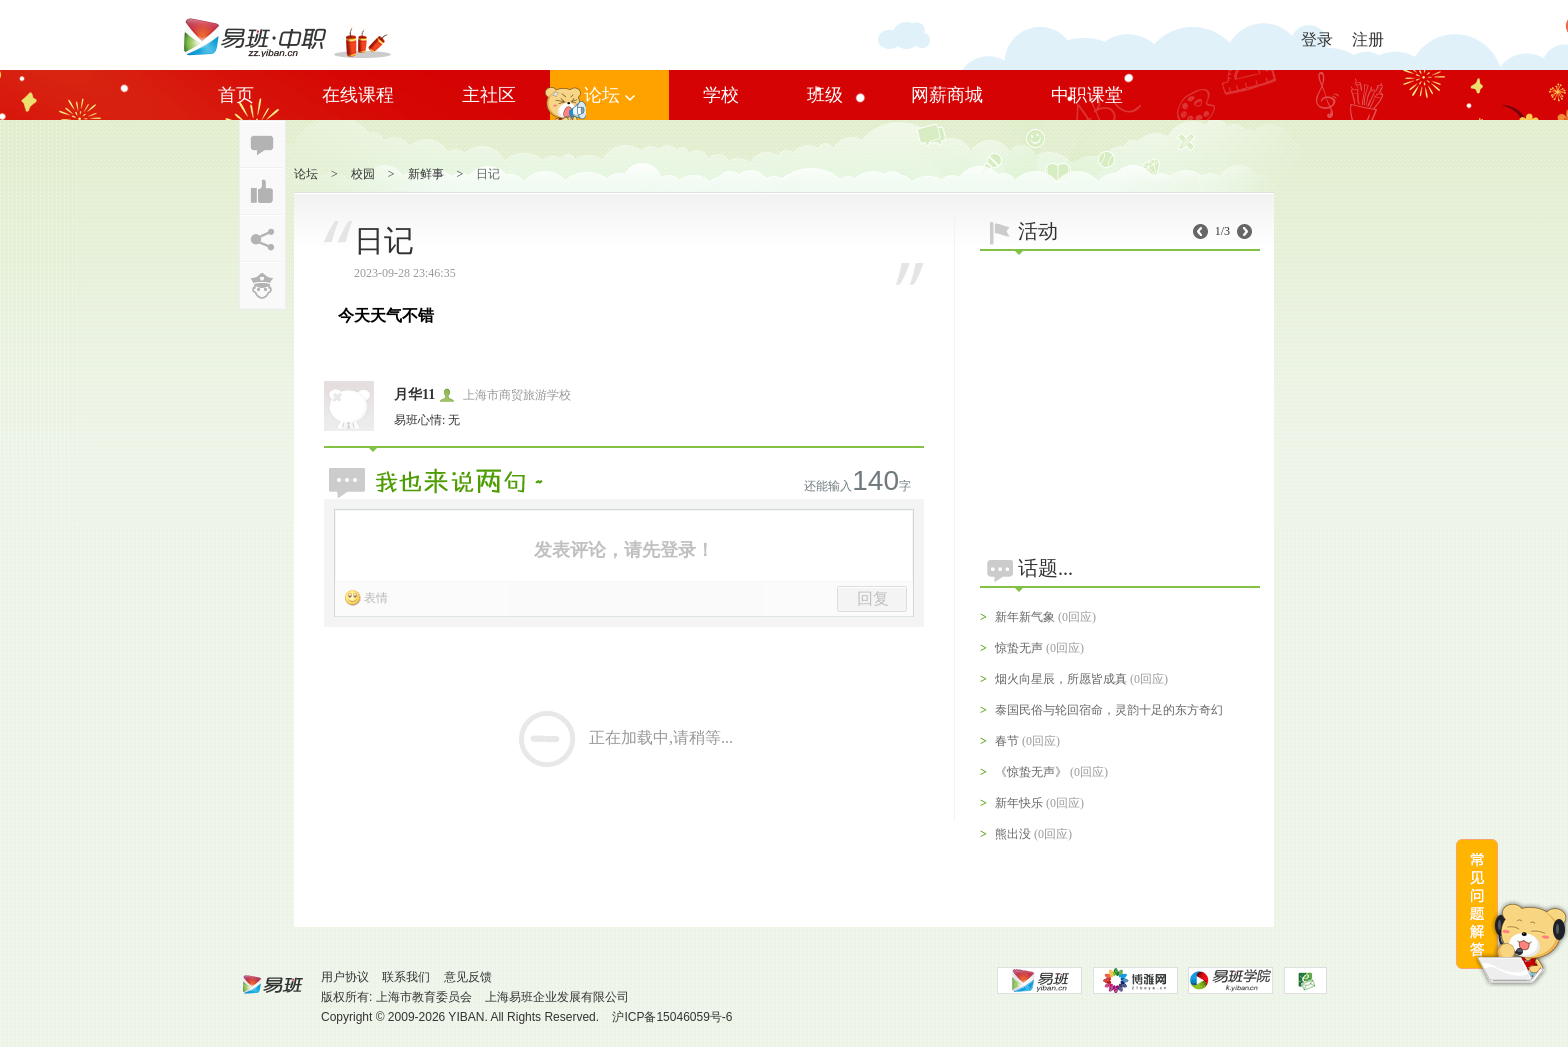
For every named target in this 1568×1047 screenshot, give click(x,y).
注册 (1368, 39)
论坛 (609, 95)
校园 (363, 174)
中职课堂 (1087, 95)
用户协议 (345, 977)
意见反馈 (468, 977)
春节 (1007, 741)
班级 (825, 95)
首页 (236, 95)
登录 (1317, 39)
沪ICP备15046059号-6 (672, 1017)
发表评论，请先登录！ (624, 550)
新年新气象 (1025, 617)
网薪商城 (947, 95)
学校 (721, 95)
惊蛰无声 (1019, 648)
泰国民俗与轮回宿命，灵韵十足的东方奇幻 (1109, 710)
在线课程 (358, 95)
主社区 (489, 95)
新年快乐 (1019, 803)
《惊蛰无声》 (1031, 772)
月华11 (414, 394)
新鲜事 (426, 174)
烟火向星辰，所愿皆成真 (1061, 679)
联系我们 (406, 977)
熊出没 (1013, 834)
